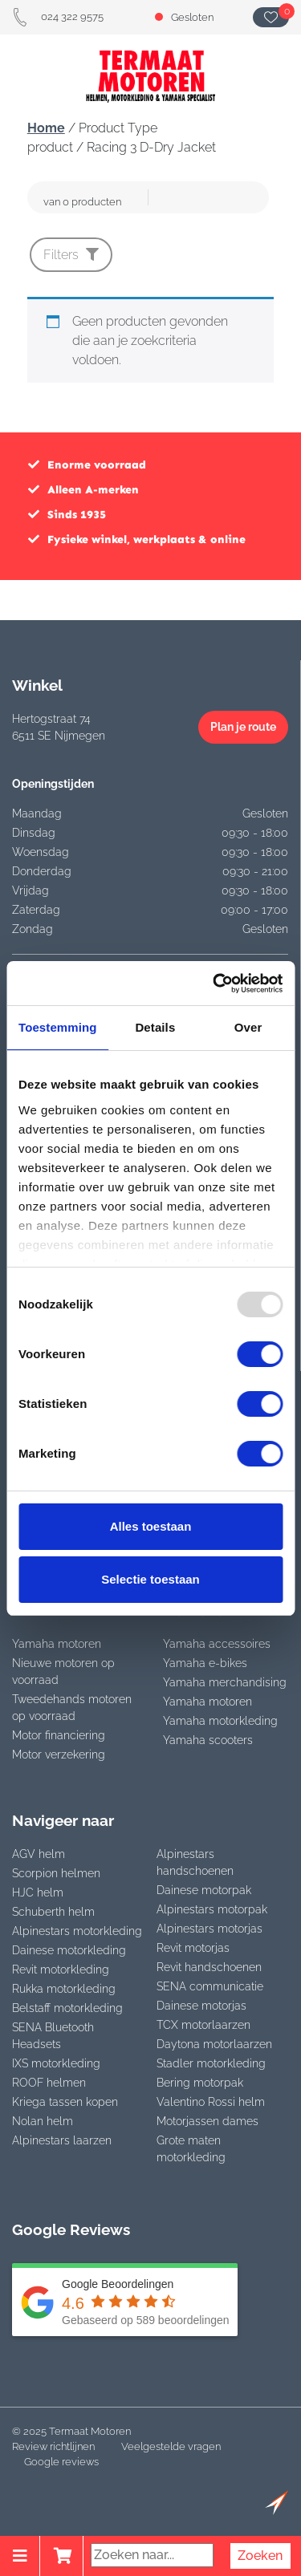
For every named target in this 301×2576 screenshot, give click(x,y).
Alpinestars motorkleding (77, 1931)
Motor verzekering (58, 1754)
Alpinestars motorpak (212, 1909)
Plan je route (243, 726)
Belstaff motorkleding (67, 2008)
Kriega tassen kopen (65, 2101)
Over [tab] (248, 1027)
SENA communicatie (210, 1986)
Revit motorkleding (60, 1969)
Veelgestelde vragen (171, 2446)
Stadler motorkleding (211, 2063)
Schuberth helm (53, 1911)
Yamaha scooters (208, 1740)
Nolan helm (42, 2121)
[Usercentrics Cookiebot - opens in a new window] (214, 983)
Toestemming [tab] (57, 1027)
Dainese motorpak (204, 1890)
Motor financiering (58, 1735)
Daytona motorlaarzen (214, 2044)
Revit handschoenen (209, 1967)
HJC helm (37, 1892)
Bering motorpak (200, 2082)
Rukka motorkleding (64, 1988)
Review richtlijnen (53, 2446)
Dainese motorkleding (69, 1950)
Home (46, 128)
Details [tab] (155, 1027)
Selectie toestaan (150, 1579)
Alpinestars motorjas (209, 1928)
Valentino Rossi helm (211, 2101)
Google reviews (61, 2462)
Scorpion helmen (56, 1873)
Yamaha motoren (56, 1643)
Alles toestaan (151, 1526)
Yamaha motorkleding (220, 1720)
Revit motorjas (193, 1947)
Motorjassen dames (207, 2121)
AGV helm (38, 1854)
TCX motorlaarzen (203, 2024)
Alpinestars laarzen (62, 2140)
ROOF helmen (49, 2082)
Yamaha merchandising (225, 1682)
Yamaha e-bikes (205, 1663)
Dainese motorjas (201, 2005)
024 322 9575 (58, 16)
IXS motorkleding (56, 2063)
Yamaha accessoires (216, 1643)
